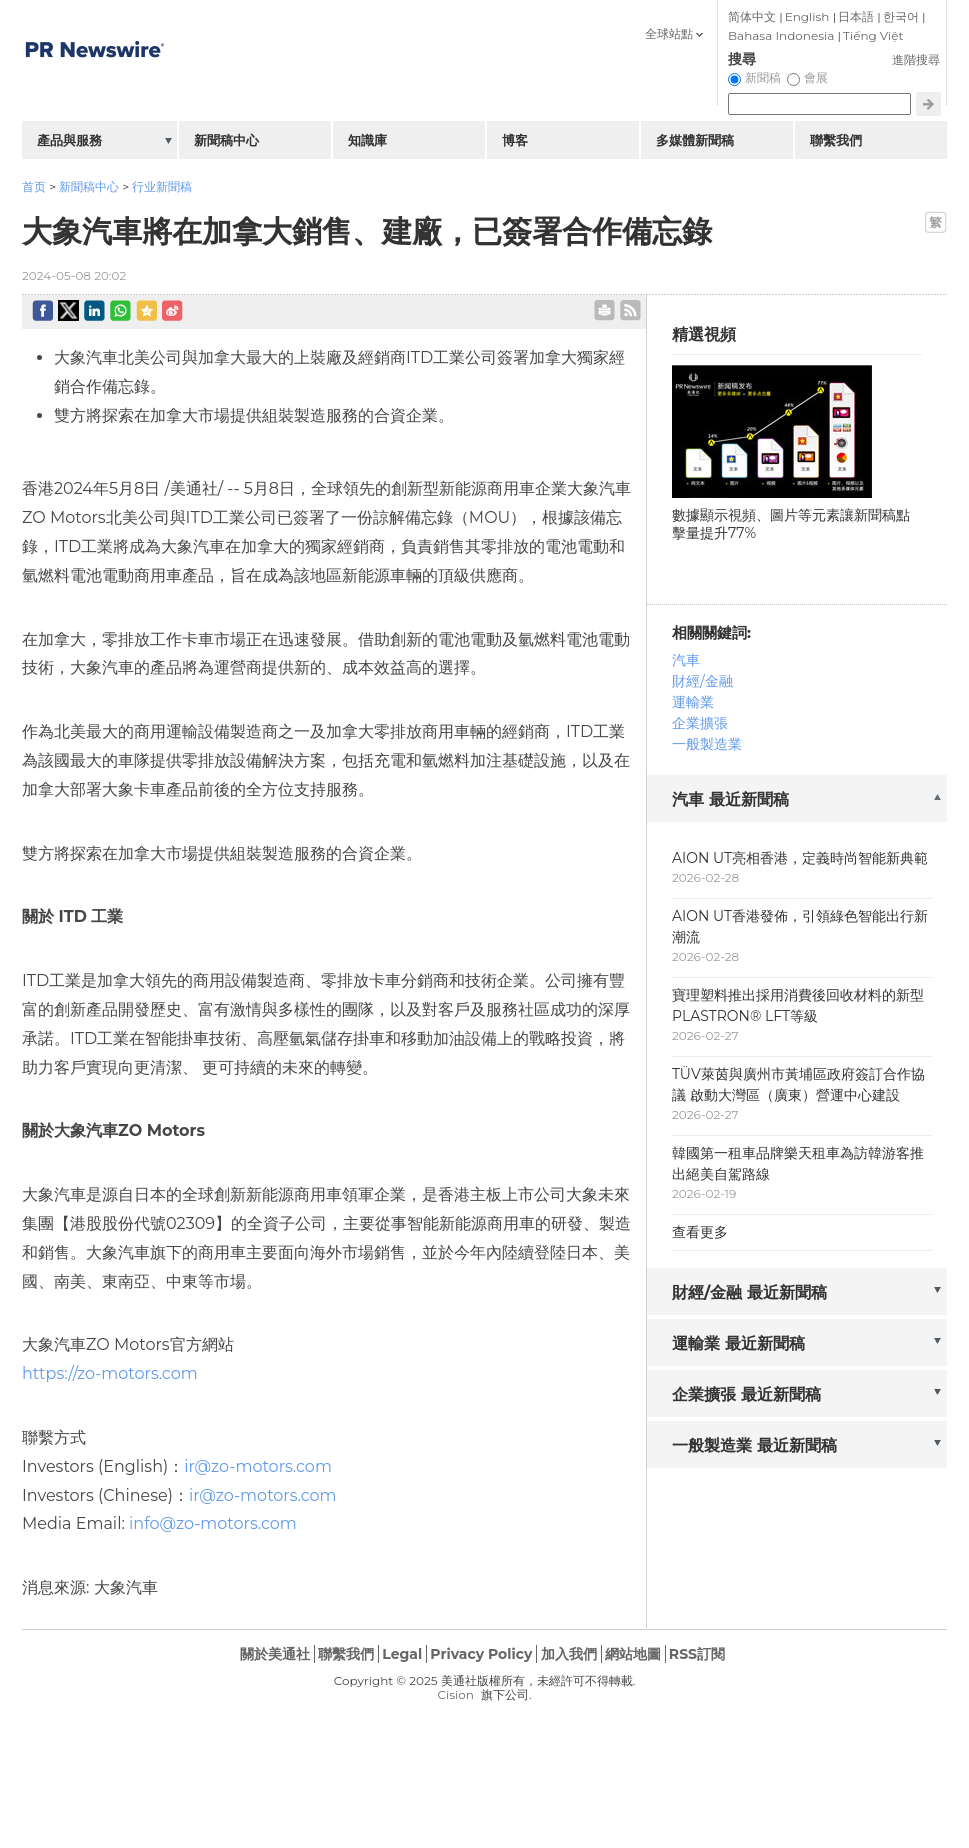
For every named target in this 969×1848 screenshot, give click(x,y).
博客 (515, 140)
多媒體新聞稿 (695, 140)
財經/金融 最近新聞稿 (749, 1292)
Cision (455, 1694)
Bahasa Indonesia (781, 35)
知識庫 (367, 140)
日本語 (856, 16)
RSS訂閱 (697, 1654)
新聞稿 (763, 77)
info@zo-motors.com (213, 1523)
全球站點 (669, 33)
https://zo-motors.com (110, 1373)
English (807, 16)
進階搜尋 (916, 59)
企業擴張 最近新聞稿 (746, 1394)
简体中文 (752, 16)
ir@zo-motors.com (258, 1466)
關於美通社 (275, 1654)
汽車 (686, 660)
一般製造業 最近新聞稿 (754, 1445)
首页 (34, 186)
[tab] (797, 800)
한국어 (901, 16)
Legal (402, 1654)
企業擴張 (700, 723)
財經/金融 (702, 681)
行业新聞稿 (162, 186)
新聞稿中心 (89, 186)
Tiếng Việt (873, 35)
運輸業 (693, 702)
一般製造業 (707, 744)
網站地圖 (633, 1654)
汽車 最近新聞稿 (730, 799)
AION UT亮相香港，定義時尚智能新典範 (800, 858)
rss (630, 310)
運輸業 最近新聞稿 (738, 1343)
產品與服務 (69, 140)
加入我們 (569, 1654)
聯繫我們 (836, 140)
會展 (816, 77)
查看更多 (700, 1232)
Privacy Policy (481, 1654)
